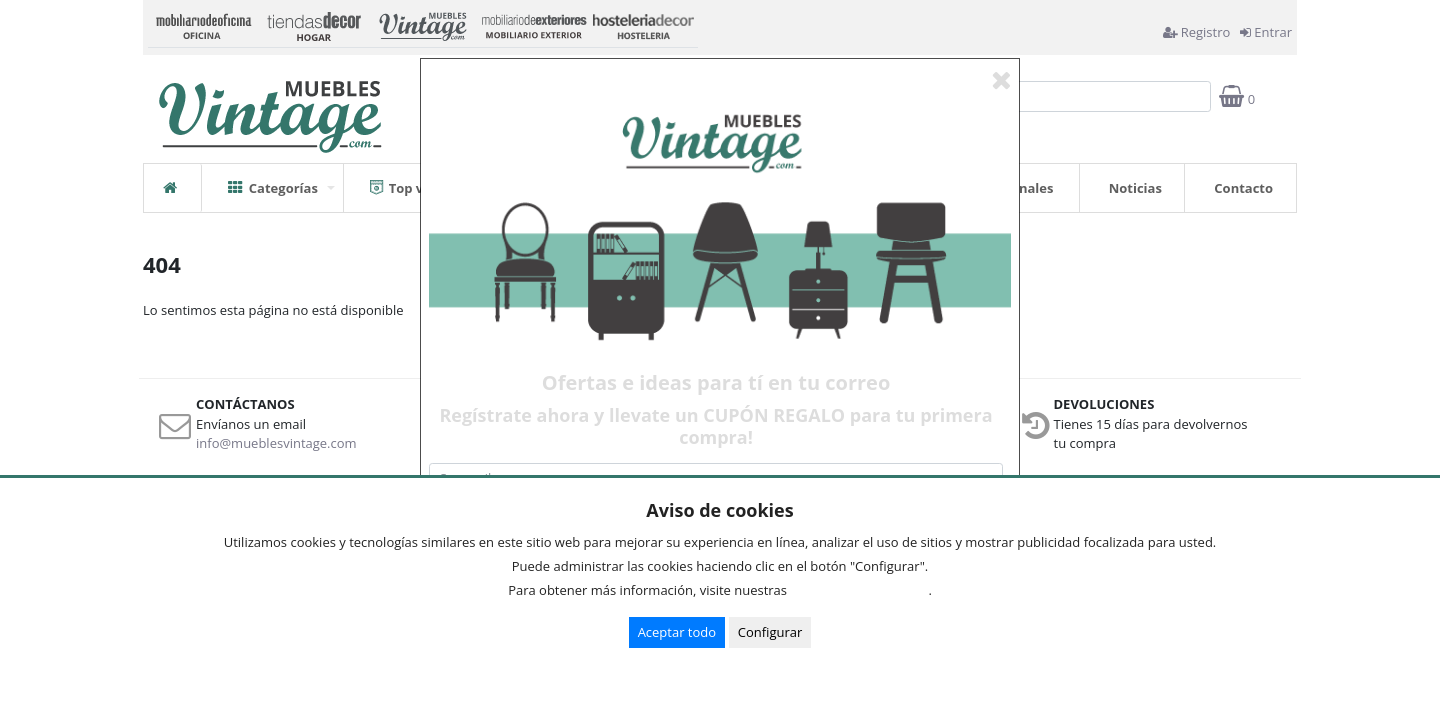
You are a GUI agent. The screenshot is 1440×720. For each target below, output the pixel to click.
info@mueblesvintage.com (276, 443)
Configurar (770, 632)
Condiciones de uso (863, 590)
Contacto (1243, 188)
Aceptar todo (677, 632)
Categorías (273, 180)
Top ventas (415, 180)
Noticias (1135, 188)
